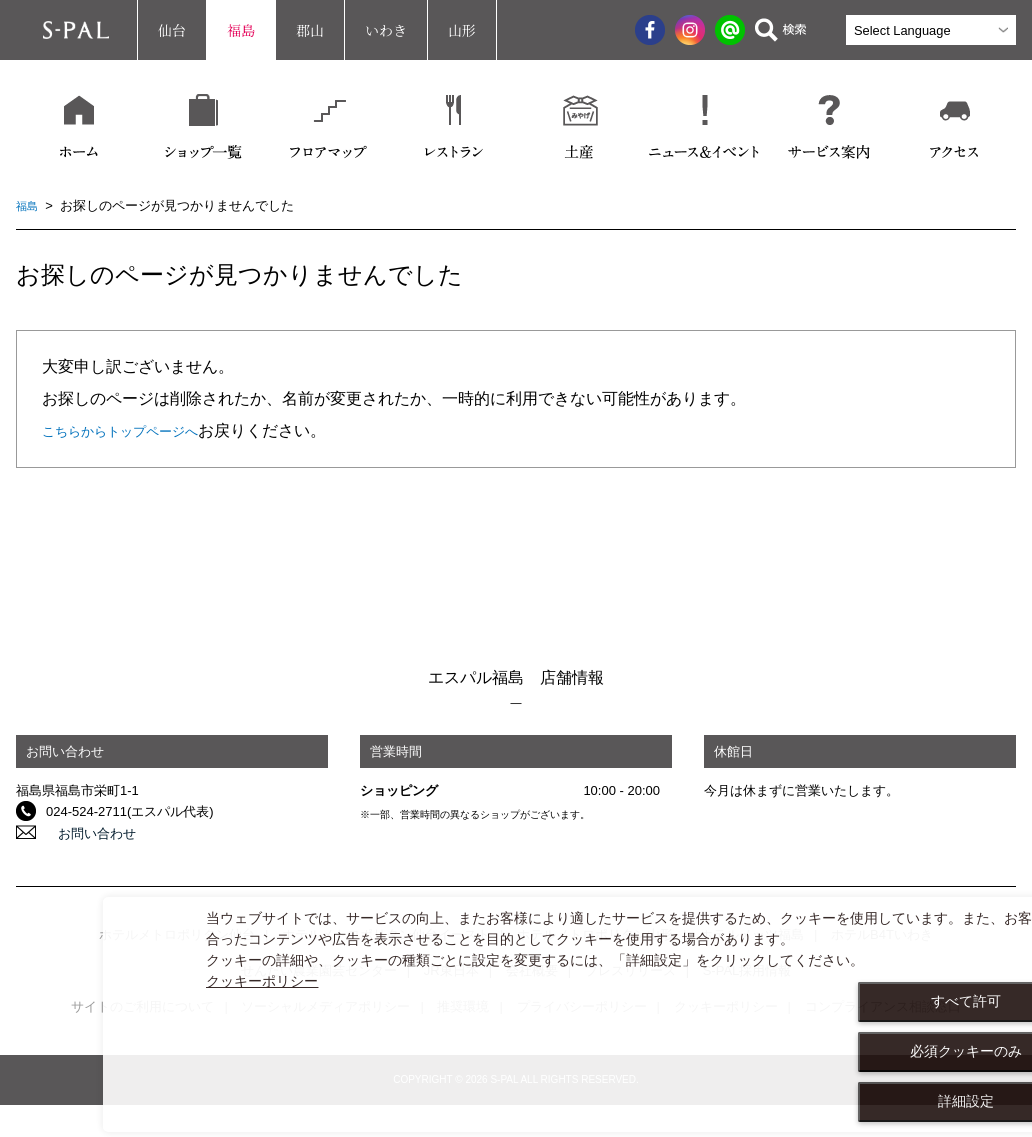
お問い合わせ (85, 832)
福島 (241, 30)
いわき (386, 30)
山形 (462, 30)
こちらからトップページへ (138, 430)
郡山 (310, 30)
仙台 (172, 30)
